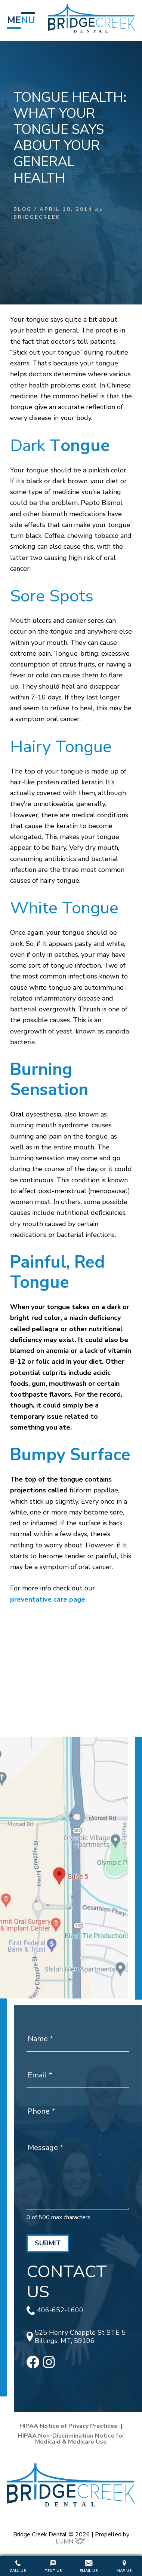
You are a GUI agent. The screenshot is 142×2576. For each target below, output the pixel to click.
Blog (22, 209)
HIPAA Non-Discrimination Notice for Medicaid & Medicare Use (71, 2439)
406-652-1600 (55, 2310)
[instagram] (49, 2365)
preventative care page (47, 1599)
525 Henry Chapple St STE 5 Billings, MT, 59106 (76, 2337)
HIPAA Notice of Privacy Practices (68, 2426)
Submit (48, 2243)
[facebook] (33, 2366)
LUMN (71, 2541)
